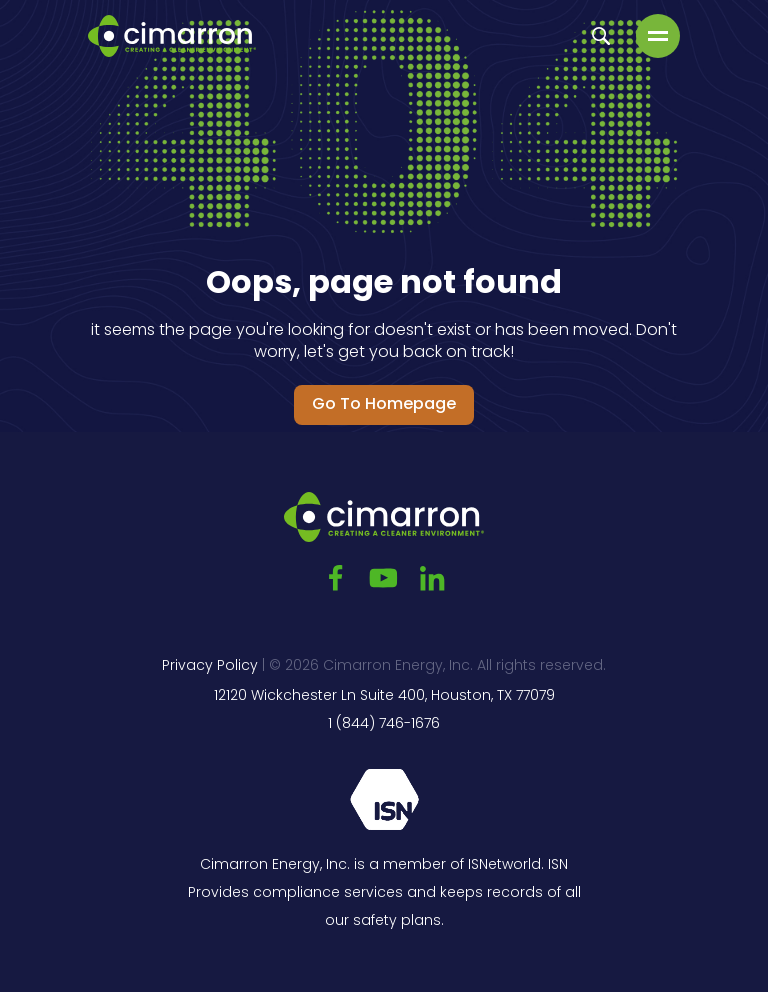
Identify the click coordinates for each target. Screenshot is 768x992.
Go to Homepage (384, 405)
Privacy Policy (210, 666)
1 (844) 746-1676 (384, 724)
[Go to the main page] (172, 36)
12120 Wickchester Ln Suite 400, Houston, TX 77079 (384, 696)
